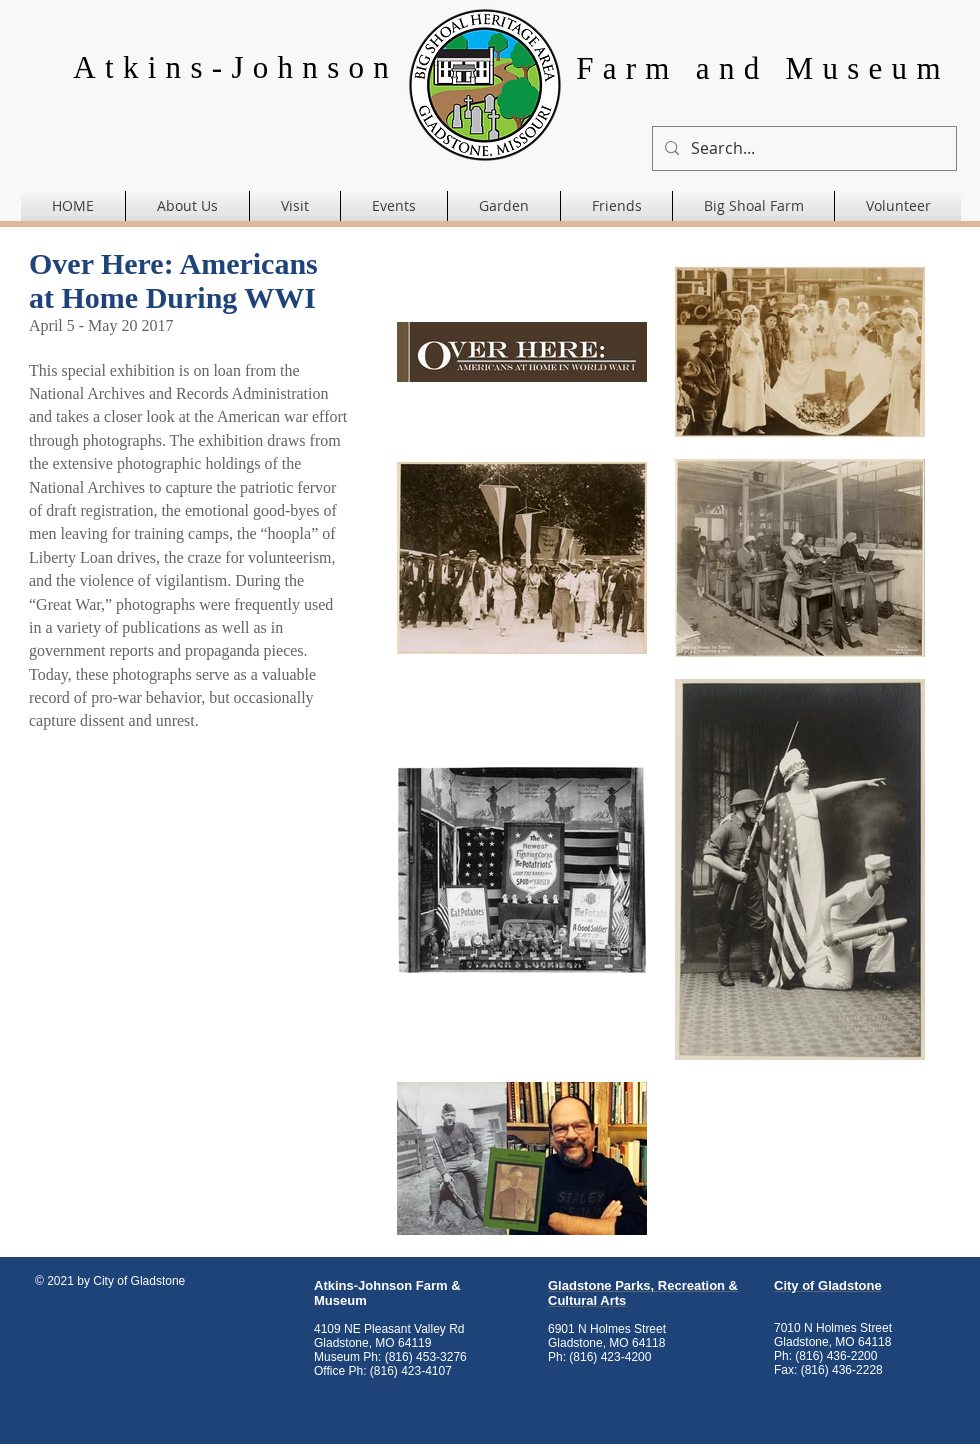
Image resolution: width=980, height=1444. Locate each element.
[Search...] (802, 148)
